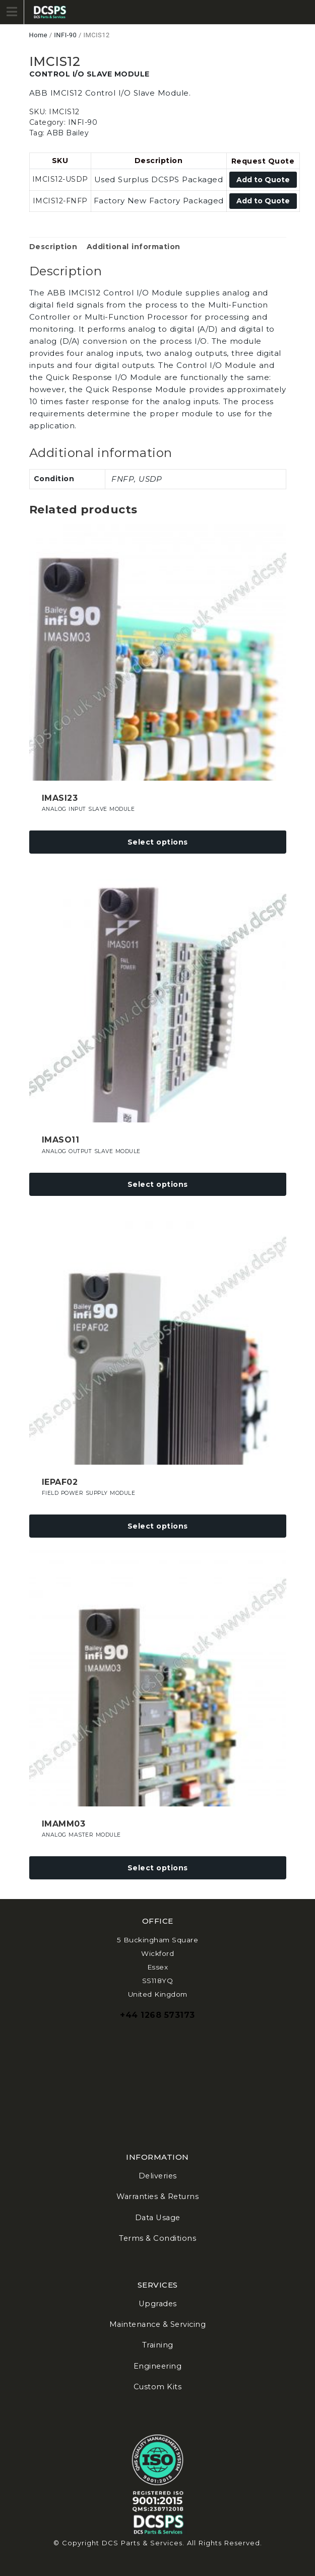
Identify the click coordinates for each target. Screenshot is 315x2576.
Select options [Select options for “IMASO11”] (158, 1184)
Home (38, 35)
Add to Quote (263, 179)
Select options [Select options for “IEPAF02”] (158, 1526)
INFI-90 (65, 35)
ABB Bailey (68, 132)
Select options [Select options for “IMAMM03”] (158, 1867)
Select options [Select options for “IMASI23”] (158, 842)
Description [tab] (53, 246)
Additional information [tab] (133, 246)
